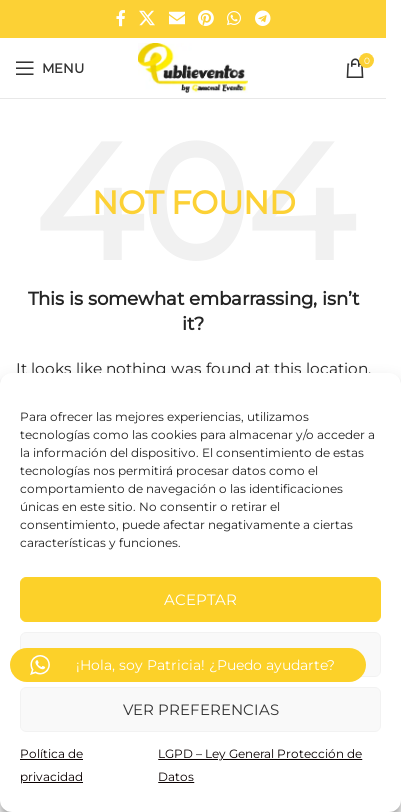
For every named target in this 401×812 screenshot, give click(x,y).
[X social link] (147, 18)
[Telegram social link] (262, 18)
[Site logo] (192, 67)
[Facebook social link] (121, 18)
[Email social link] (176, 18)
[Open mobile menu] (49, 68)
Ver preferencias (201, 709)
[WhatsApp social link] (234, 18)
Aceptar (200, 599)
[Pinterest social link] (205, 18)
